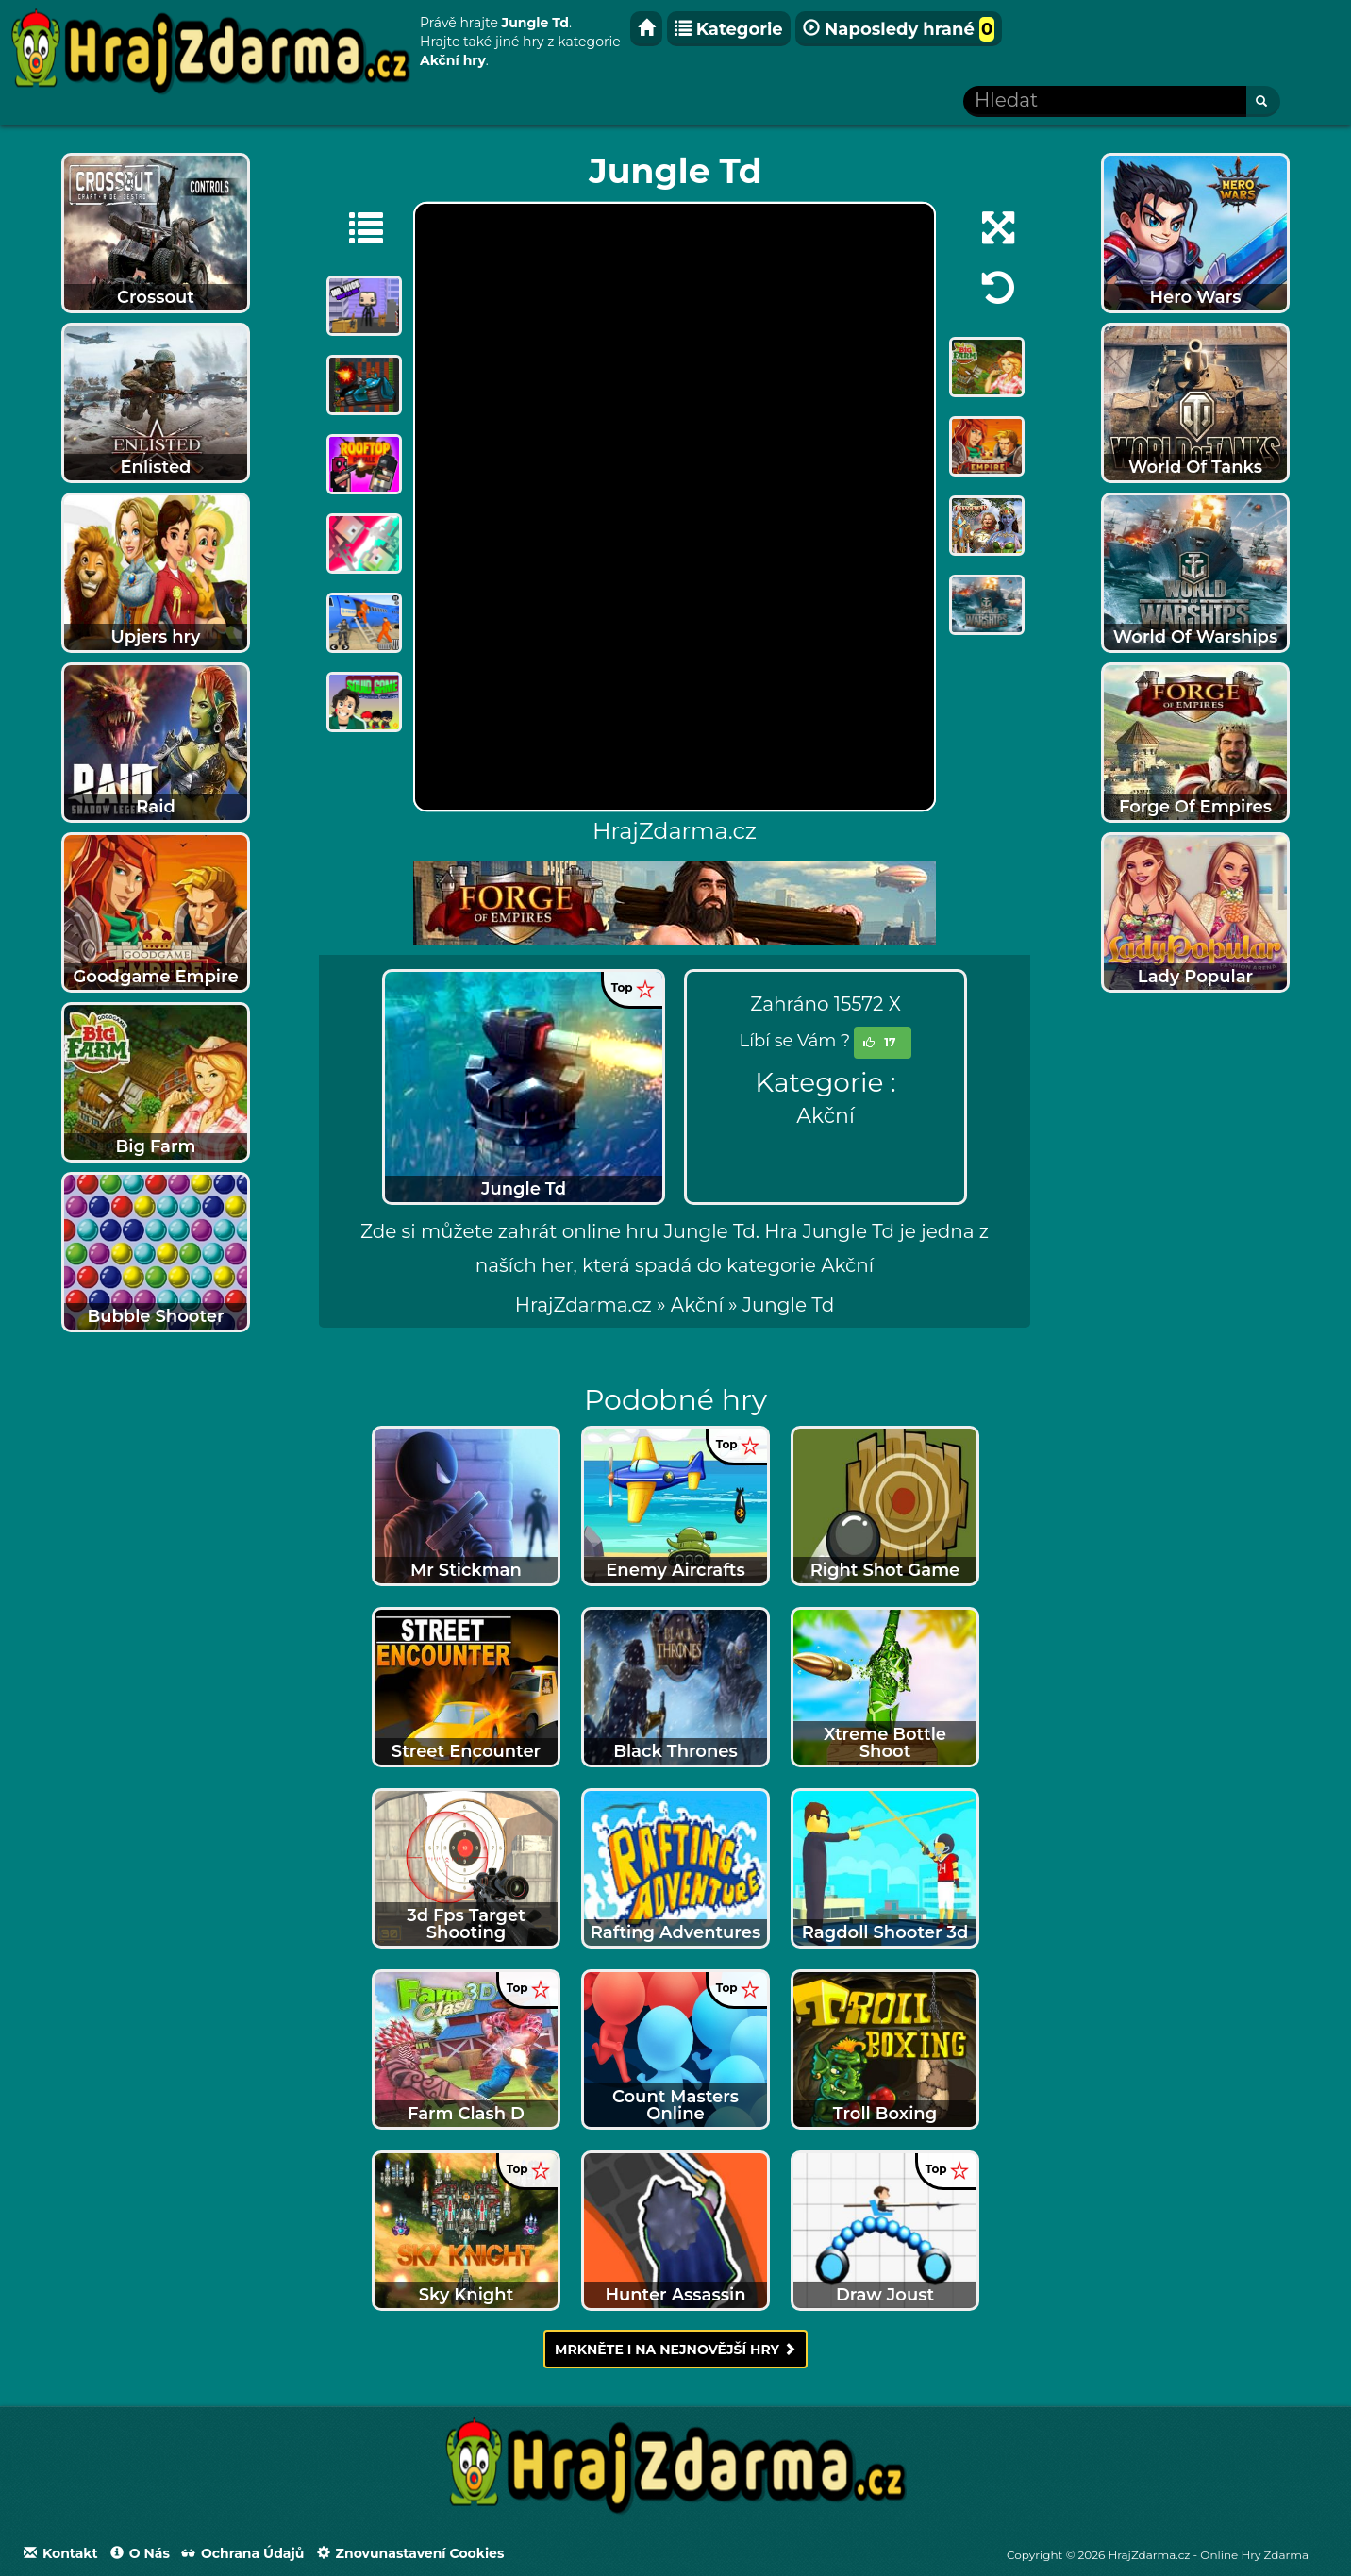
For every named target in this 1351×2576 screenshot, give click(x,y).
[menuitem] (788, 1305)
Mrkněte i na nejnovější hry (675, 2349)
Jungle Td (788, 1305)
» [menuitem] (593, 1305)
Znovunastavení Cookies (411, 2553)
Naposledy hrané (898, 29)
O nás (140, 2553)
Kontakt (61, 2553)
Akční (825, 1116)
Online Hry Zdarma (1254, 2555)
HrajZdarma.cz (583, 1305)
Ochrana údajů (243, 2553)
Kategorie (729, 29)
